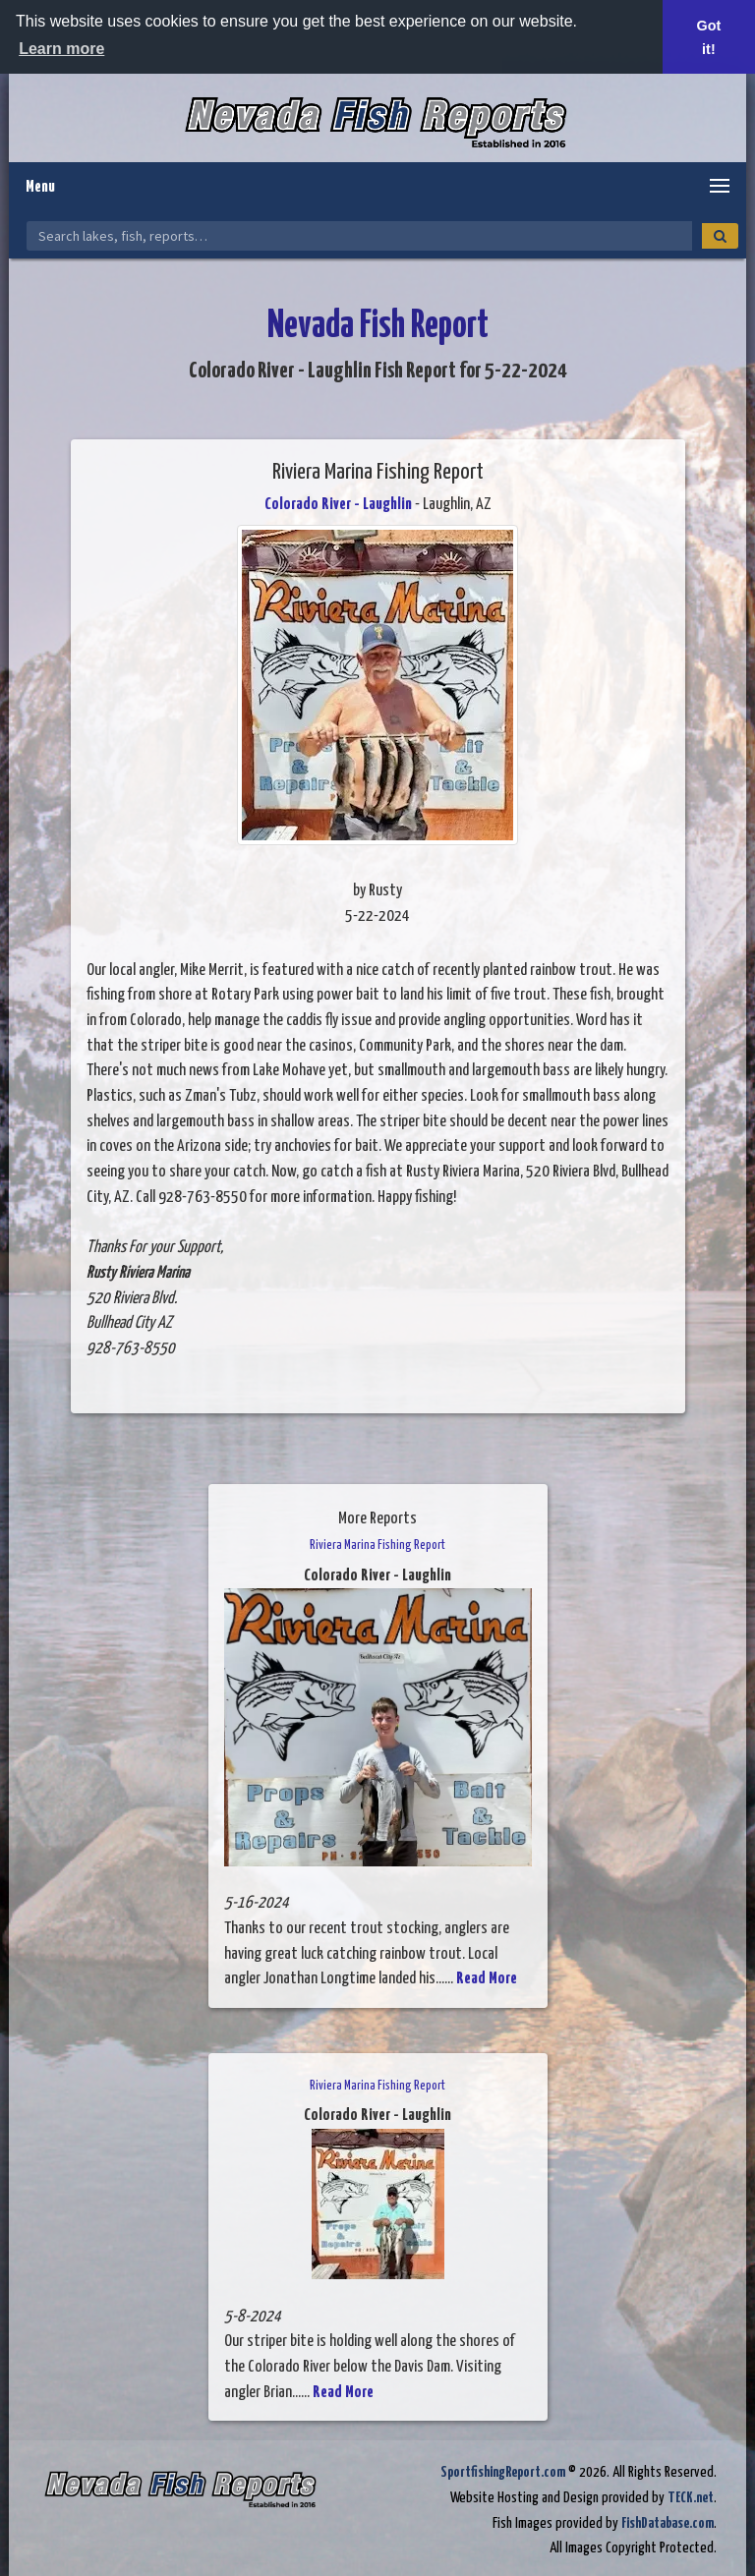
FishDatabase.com (667, 2523)
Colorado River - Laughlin (338, 504)
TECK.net (691, 2497)
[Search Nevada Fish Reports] (359, 236)
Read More (486, 1979)
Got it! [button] (709, 37)
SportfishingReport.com (502, 2472)
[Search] (720, 236)
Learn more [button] (61, 48)
